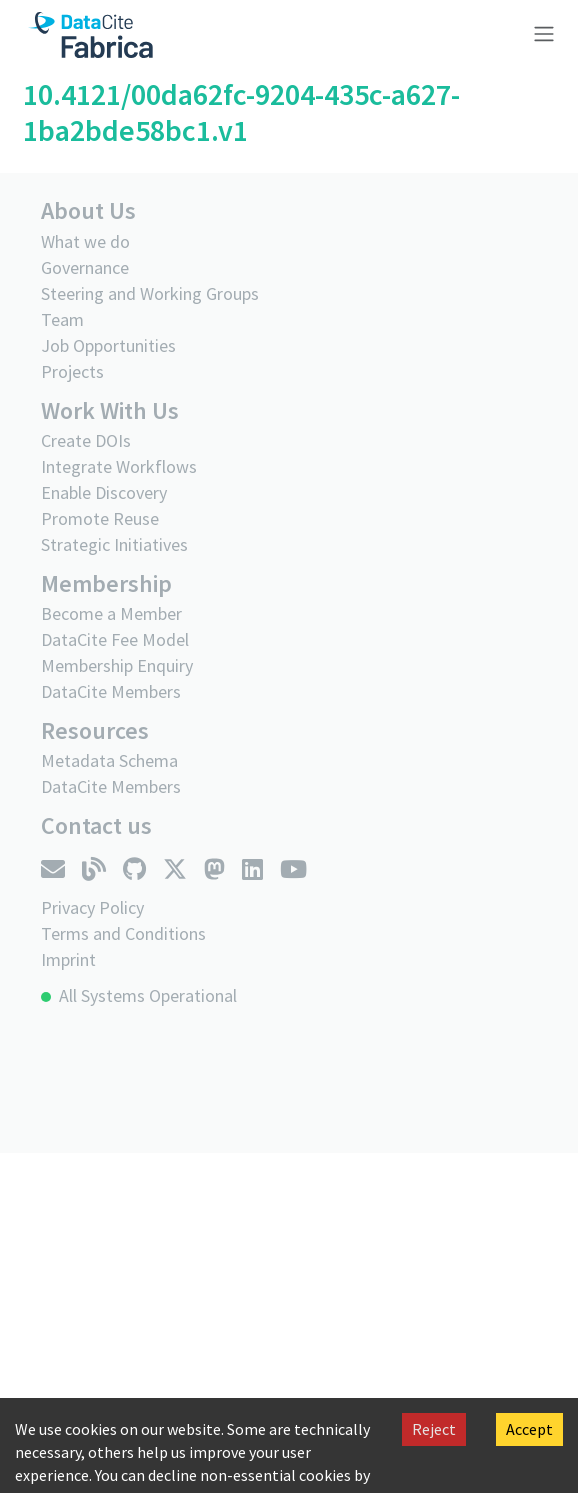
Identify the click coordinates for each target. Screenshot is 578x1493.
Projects (72, 371)
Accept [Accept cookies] (529, 1429)
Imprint (68, 959)
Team (62, 319)
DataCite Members (111, 691)
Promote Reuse (100, 518)
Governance (85, 267)
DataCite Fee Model (115, 639)
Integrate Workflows (119, 466)
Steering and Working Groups (150, 293)
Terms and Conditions (123, 933)
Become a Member (111, 613)
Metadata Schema (109, 760)
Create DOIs (86, 440)
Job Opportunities (108, 345)
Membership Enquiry (117, 665)
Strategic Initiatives (114, 544)
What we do (85, 241)
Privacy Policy (92, 907)
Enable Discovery (104, 492)
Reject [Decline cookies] (434, 1429)
